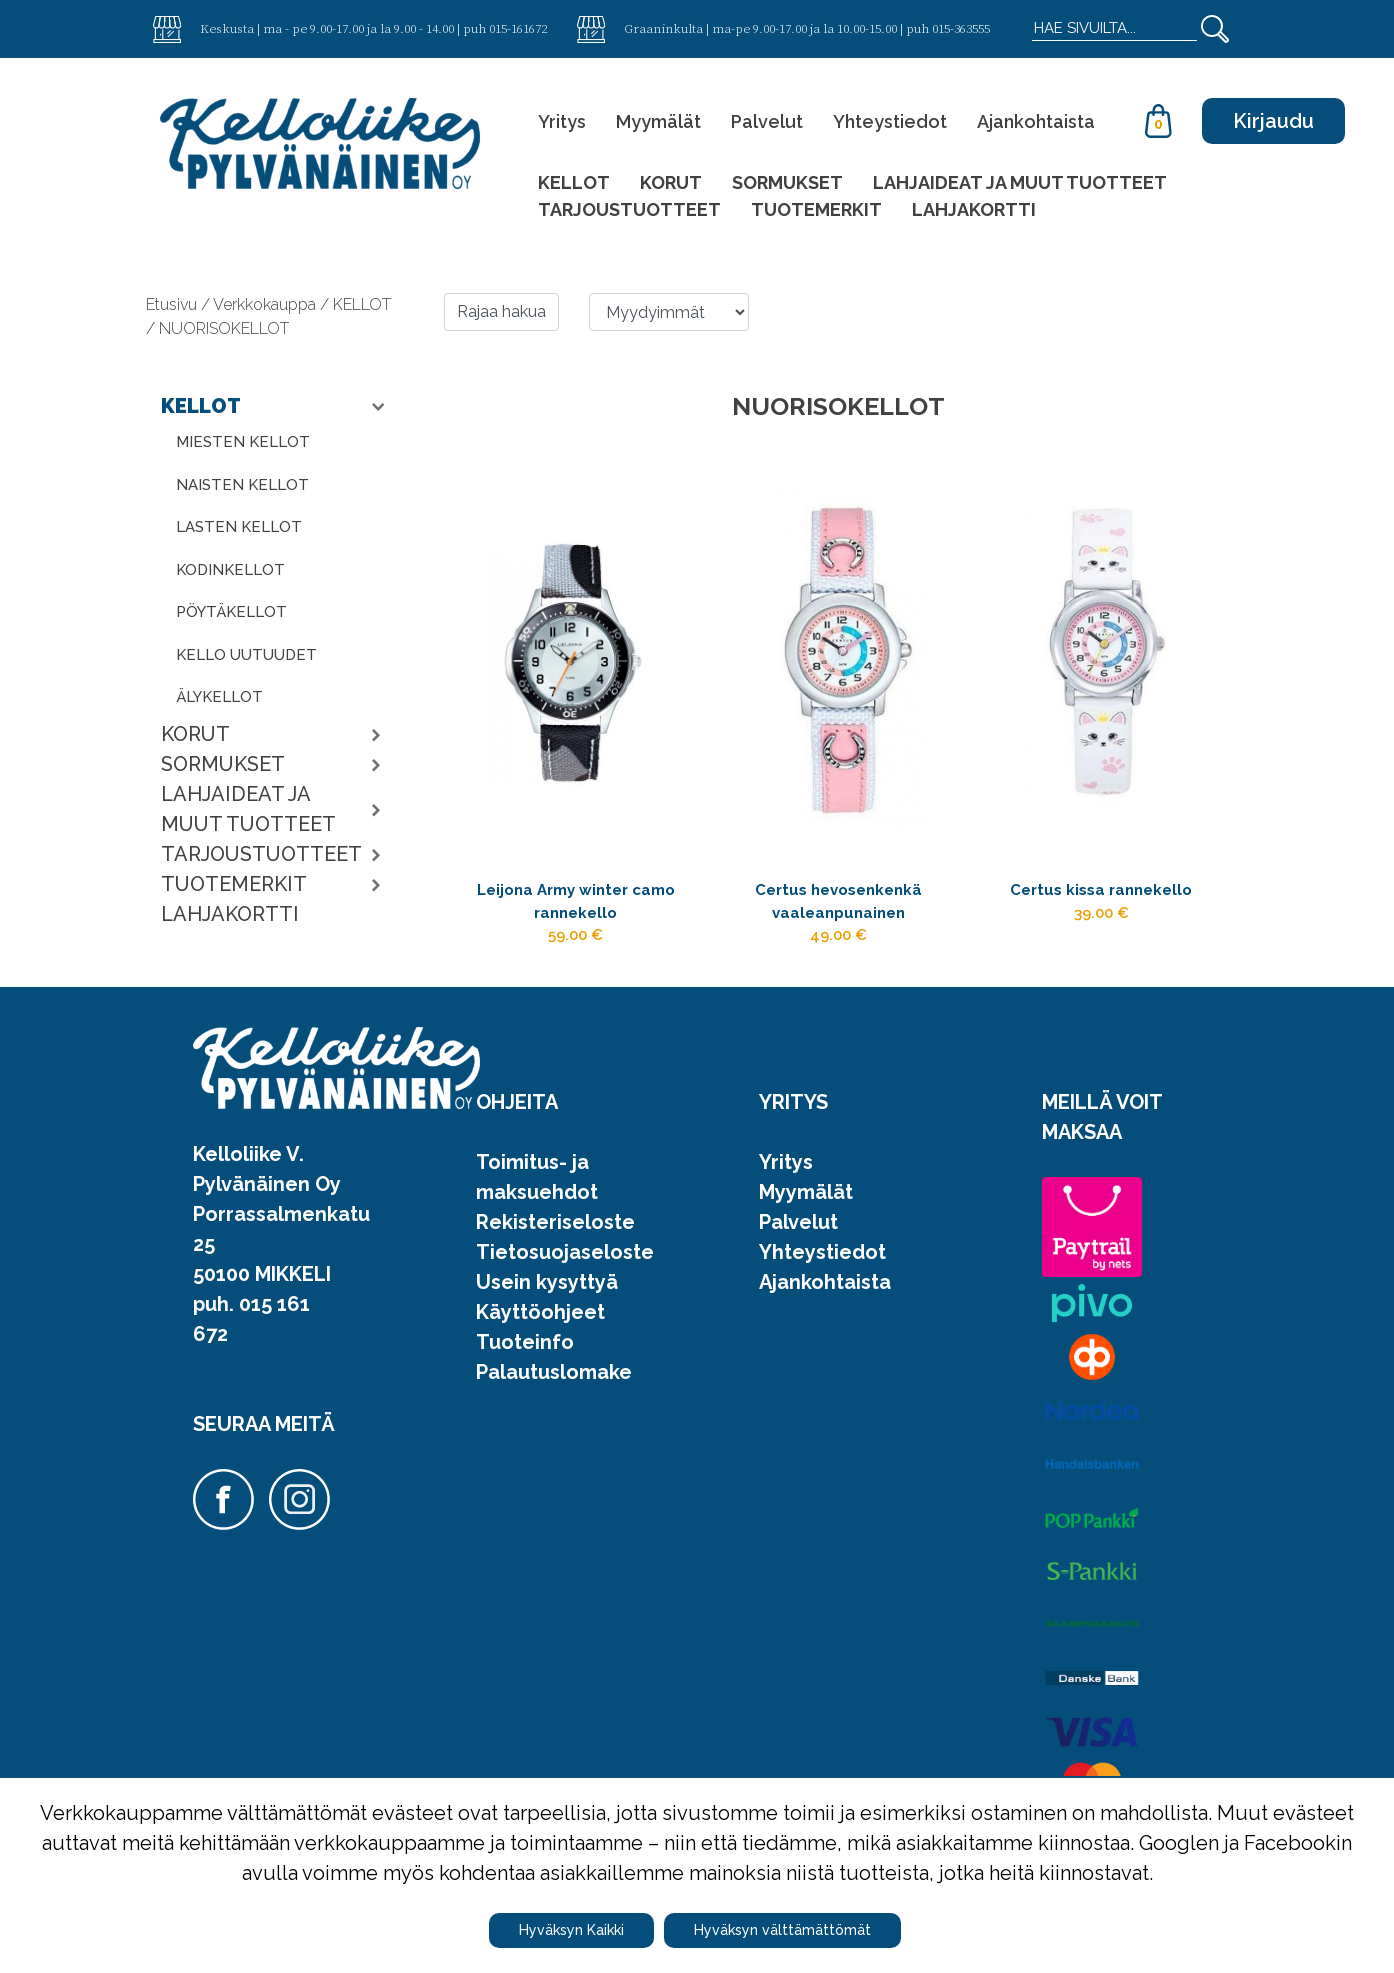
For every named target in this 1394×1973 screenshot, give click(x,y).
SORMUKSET (787, 182)
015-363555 (961, 28)
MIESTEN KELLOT (243, 442)
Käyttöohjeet (540, 1334)
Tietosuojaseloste (565, 1274)
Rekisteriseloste (555, 1244)
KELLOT (574, 182)
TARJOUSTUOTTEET (629, 209)
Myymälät (658, 121)
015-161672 (518, 28)
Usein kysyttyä (547, 1304)
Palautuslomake (554, 1394)
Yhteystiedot (890, 121)
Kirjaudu (1273, 121)
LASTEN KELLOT (239, 527)
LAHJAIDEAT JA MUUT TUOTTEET (1020, 182)
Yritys (562, 121)
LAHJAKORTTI (974, 209)
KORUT (671, 182)
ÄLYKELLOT (219, 697)
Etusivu (173, 304)
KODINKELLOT (230, 570)
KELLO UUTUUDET (246, 655)
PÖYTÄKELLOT (231, 612)
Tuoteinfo (525, 1364)
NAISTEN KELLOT (242, 485)
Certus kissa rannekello (1101, 894)
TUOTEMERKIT (816, 209)
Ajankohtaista (1036, 121)
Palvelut (767, 121)
